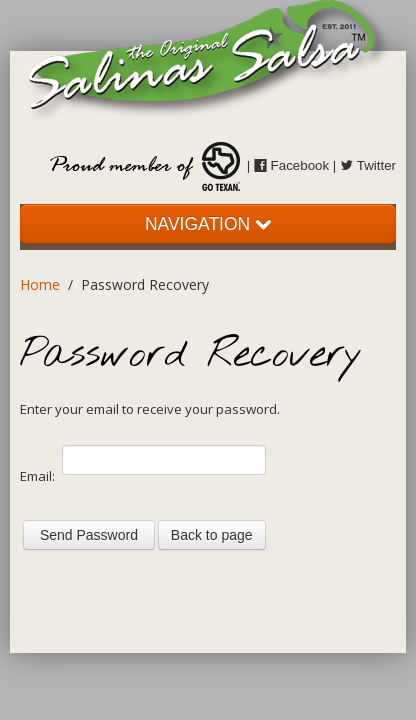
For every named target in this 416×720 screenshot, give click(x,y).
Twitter (368, 165)
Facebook (291, 165)
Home (40, 284)
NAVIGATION (208, 224)
